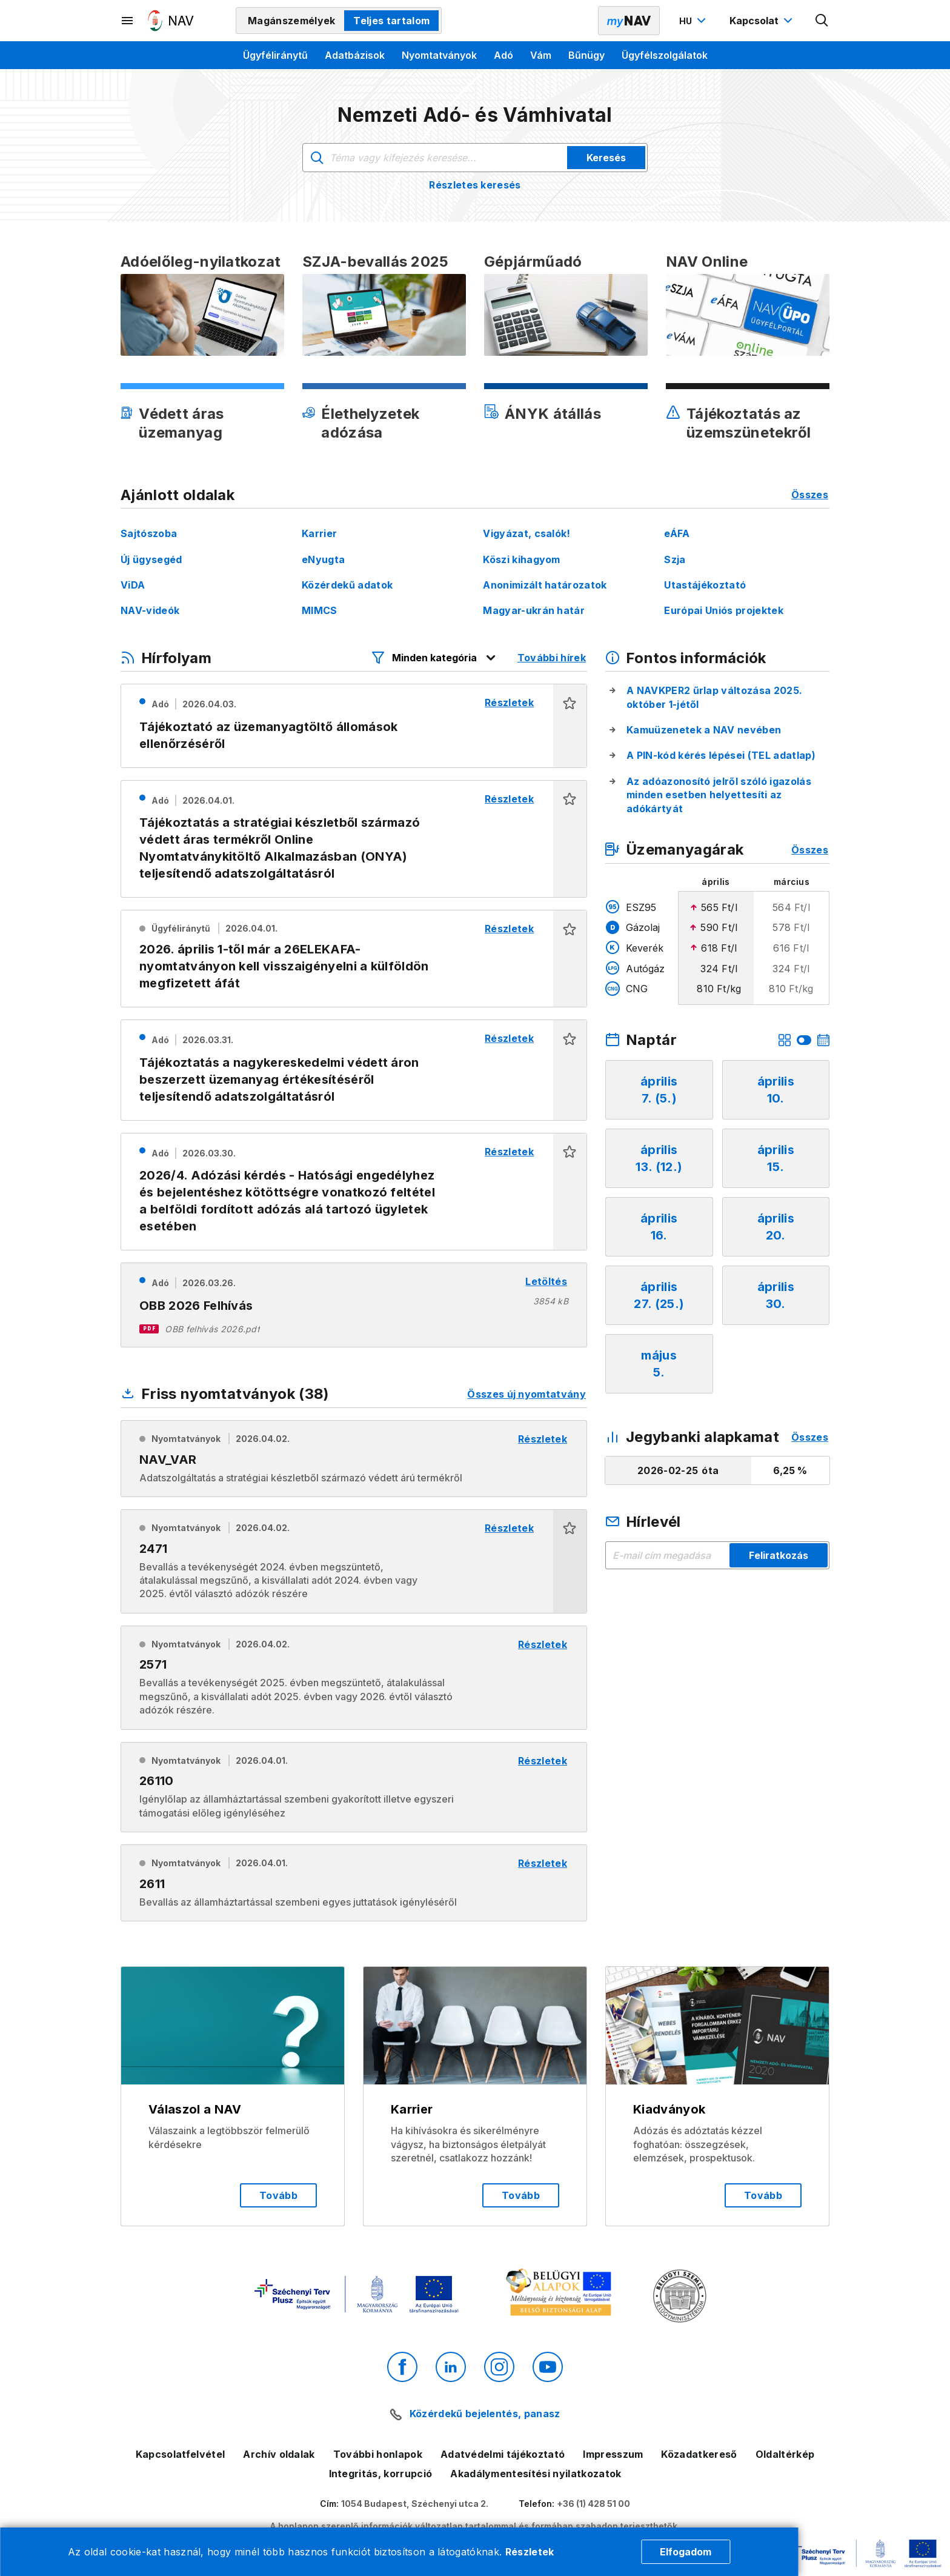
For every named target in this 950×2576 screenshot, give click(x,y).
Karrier (319, 533)
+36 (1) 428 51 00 (593, 2503)
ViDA (133, 585)
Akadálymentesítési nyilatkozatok (535, 2474)
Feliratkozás (778, 1555)
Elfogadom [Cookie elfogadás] (685, 2552)
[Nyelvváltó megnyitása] (694, 20)
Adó (503, 55)
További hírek (551, 658)
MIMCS (319, 610)
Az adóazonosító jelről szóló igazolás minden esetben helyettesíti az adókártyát (718, 795)
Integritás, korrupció (381, 2474)
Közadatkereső (699, 2454)
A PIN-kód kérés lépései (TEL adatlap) (720, 755)
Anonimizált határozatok (544, 585)
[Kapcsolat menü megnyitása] (762, 20)
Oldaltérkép (785, 2454)
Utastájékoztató (705, 585)
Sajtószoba (149, 533)
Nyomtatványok (439, 55)
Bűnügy (586, 55)
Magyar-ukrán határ (534, 610)
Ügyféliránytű (275, 55)
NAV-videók (150, 610)
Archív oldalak (278, 2454)
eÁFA (676, 533)
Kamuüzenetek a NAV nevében (703, 730)
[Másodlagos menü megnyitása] (128, 20)
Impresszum (613, 2454)
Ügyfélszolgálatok (665, 55)
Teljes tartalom (391, 21)
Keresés (606, 158)
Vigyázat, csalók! (526, 533)
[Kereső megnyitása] (822, 20)
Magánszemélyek (291, 21)
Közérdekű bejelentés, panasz (485, 2413)
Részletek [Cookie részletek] (529, 2552)
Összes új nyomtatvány (526, 1394)
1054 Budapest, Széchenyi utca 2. (414, 2503)
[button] (569, 725)
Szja (674, 559)
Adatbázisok (355, 55)
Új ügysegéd (151, 559)
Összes (809, 495)
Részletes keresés (474, 185)
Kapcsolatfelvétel (180, 2454)
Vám (540, 55)
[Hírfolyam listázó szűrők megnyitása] (434, 658)
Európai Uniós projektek (723, 610)
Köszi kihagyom (521, 559)
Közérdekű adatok (347, 585)
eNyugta (323, 559)
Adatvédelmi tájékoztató (502, 2454)
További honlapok (377, 2454)
